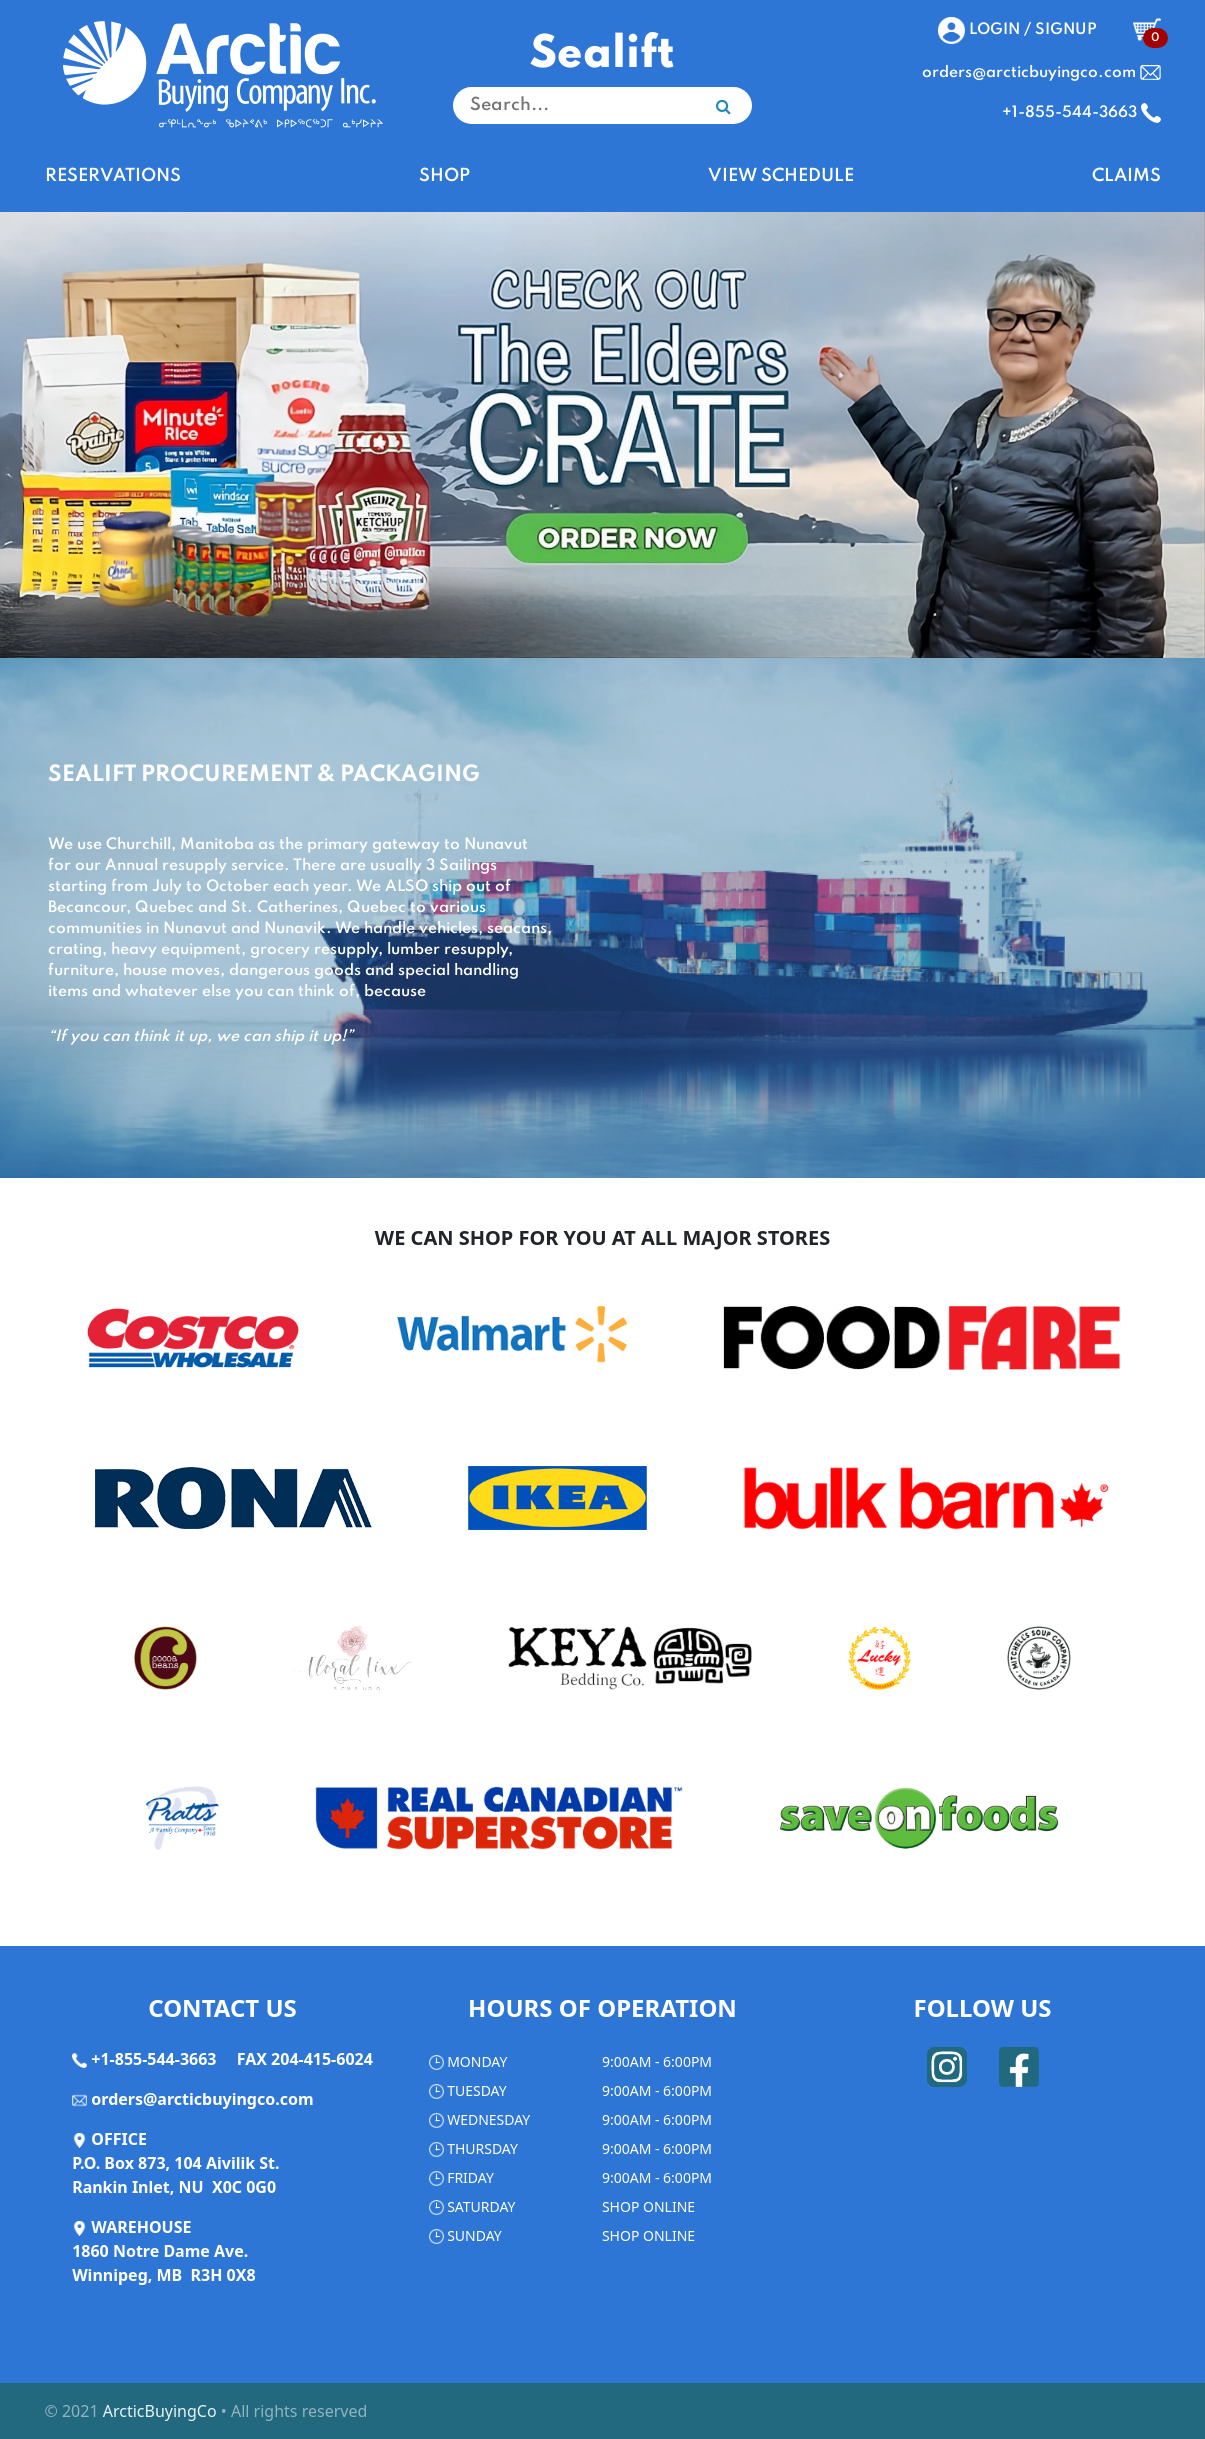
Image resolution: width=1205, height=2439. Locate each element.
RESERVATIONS (113, 176)
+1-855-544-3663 (153, 2059)
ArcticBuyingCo (160, 2411)
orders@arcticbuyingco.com (202, 2099)
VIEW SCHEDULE (781, 176)
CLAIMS (1126, 176)
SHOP (444, 176)
